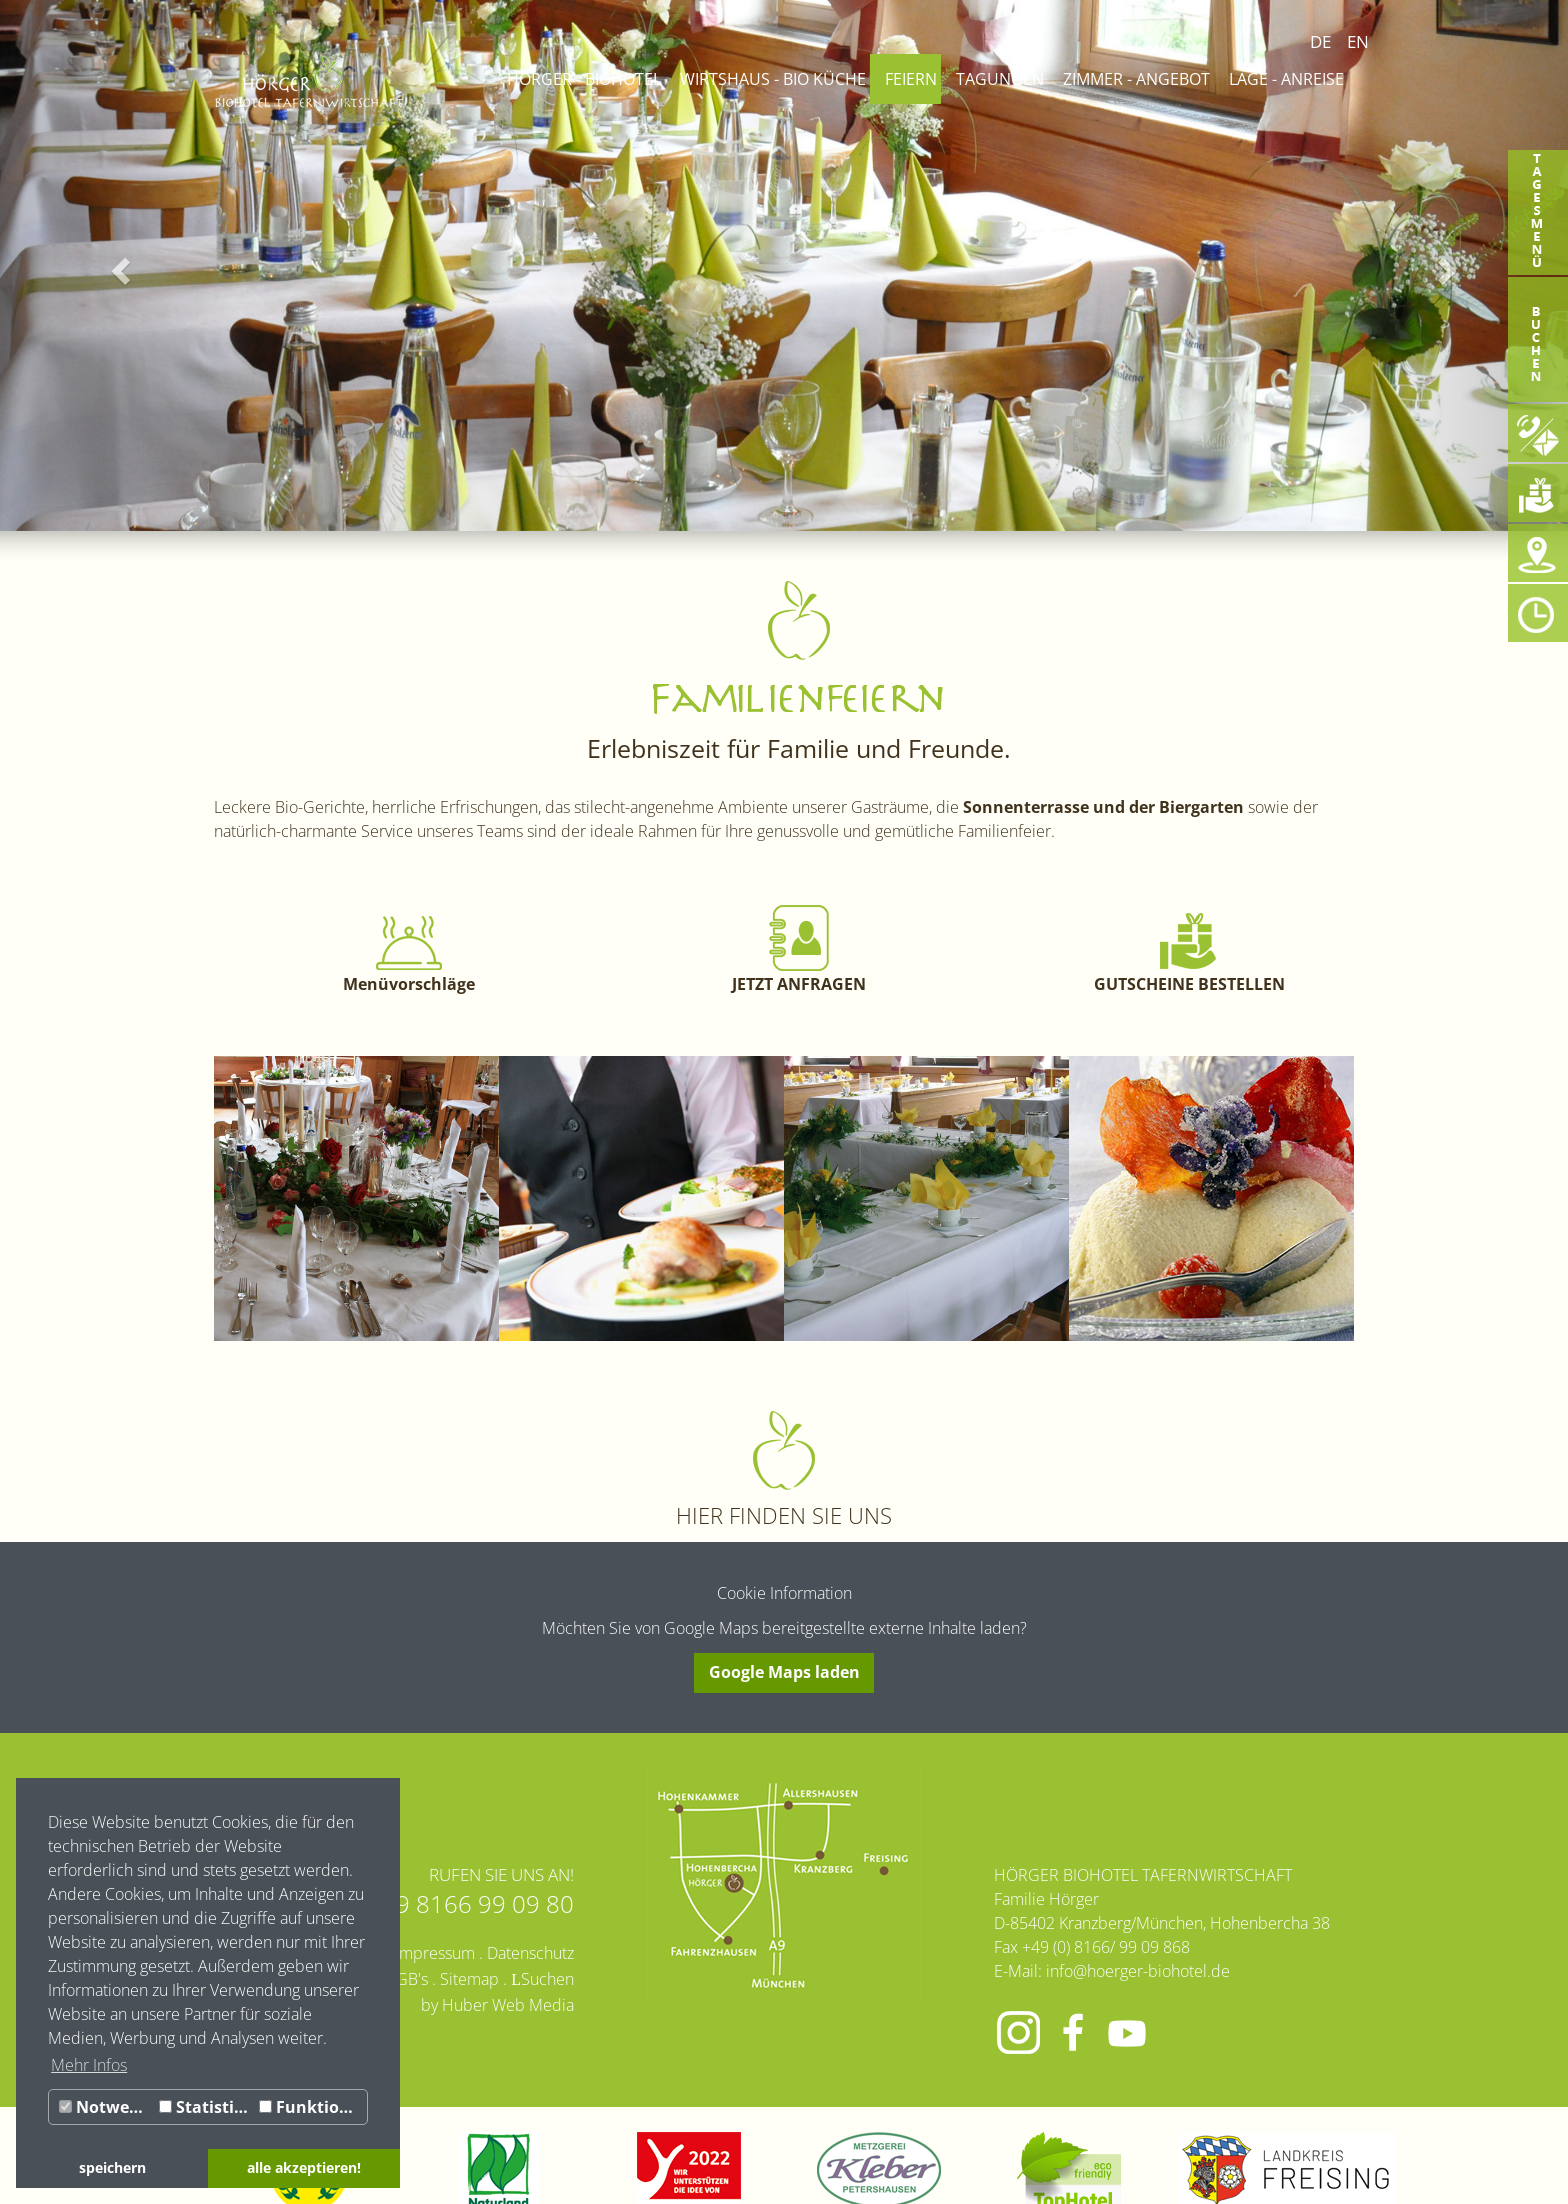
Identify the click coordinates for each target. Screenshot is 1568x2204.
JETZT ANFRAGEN (799, 984)
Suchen (547, 1979)
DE (1320, 41)
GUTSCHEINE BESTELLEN (1189, 984)
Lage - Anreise (1286, 79)
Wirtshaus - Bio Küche (773, 79)
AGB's (407, 1979)
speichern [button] (112, 2167)
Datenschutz (530, 1953)
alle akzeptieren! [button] (304, 2167)
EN (1358, 41)
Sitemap (469, 1979)
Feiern (911, 79)
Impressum (435, 1953)
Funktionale (313, 2107)
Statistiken (206, 2107)
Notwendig (106, 2107)
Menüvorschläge (409, 984)
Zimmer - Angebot (1136, 79)
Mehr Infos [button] (89, 2065)
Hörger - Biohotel (584, 79)
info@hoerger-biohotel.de (1138, 1971)
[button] (117, 265)
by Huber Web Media (497, 2005)
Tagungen (1000, 79)
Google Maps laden (784, 1672)
